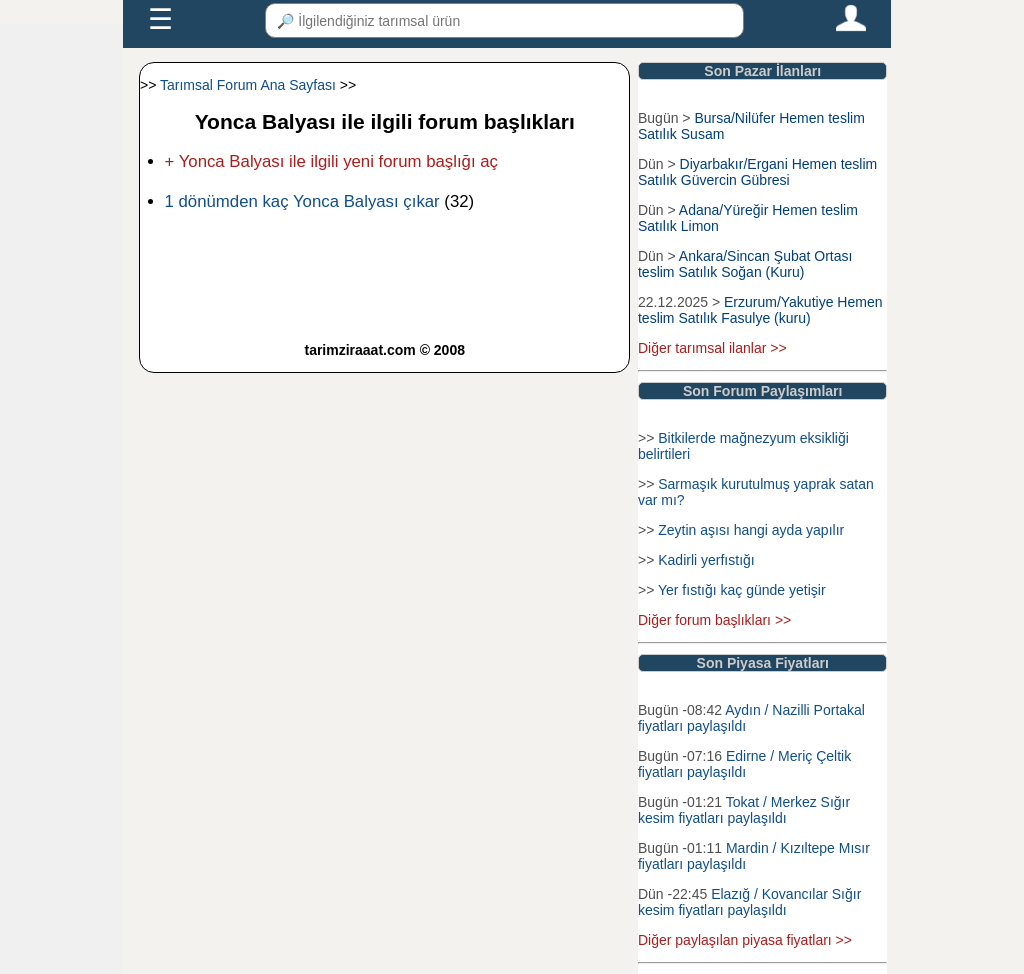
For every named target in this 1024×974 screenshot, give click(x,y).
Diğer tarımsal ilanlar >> (712, 348)
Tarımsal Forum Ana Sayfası (248, 85)
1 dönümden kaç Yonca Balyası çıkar (302, 201)
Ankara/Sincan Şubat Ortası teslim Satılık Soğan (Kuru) (745, 264)
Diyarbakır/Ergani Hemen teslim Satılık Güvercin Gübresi (757, 172)
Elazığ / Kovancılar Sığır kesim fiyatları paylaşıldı (749, 902)
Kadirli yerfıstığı (706, 560)
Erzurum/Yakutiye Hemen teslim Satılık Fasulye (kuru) (760, 310)
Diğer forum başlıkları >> (714, 620)
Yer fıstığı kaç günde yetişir (742, 590)
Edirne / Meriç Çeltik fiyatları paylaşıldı (744, 764)
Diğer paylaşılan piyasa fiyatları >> (745, 940)
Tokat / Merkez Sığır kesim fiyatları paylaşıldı (744, 810)
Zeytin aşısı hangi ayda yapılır (751, 530)
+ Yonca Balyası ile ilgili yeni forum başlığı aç (331, 161)
